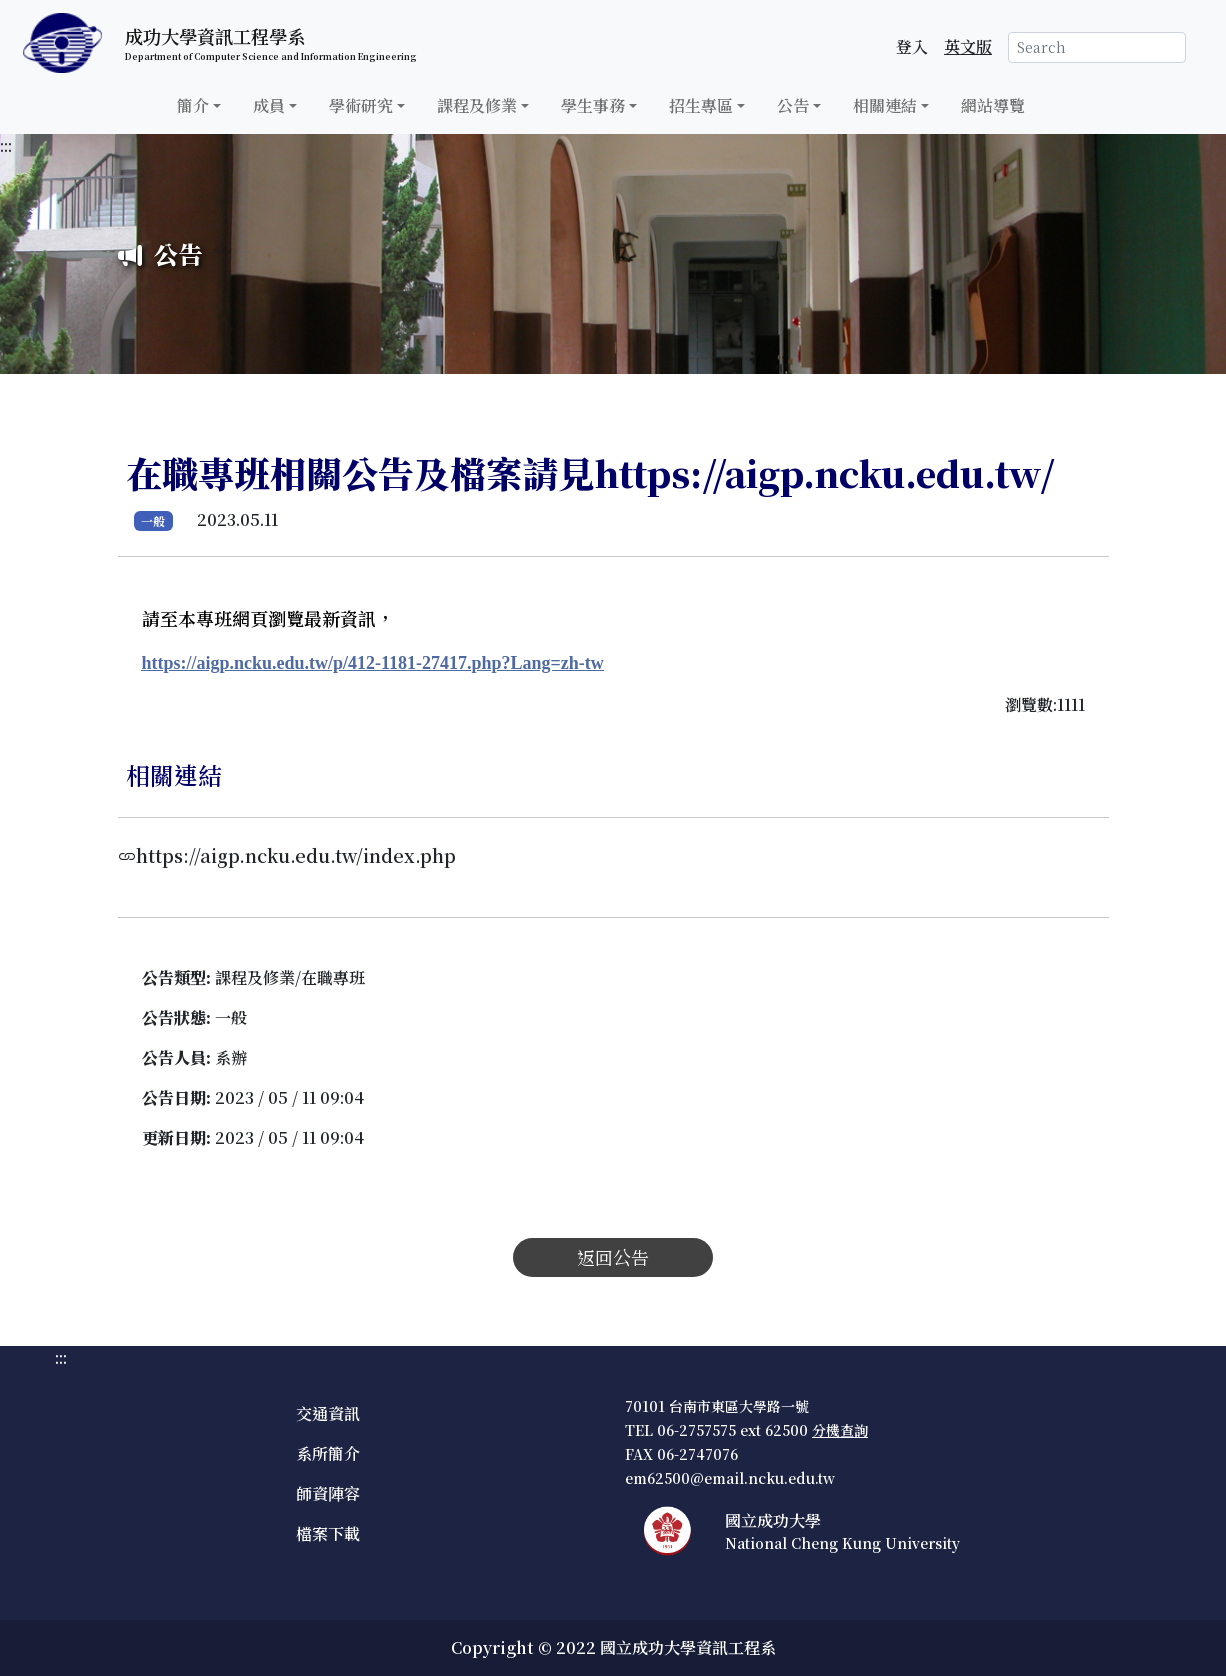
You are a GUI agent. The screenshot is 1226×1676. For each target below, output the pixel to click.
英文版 (968, 46)
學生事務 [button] (593, 105)
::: (6, 145)
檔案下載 (328, 1533)
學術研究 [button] (361, 105)
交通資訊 (328, 1413)
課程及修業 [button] (477, 105)
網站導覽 (993, 105)
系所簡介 (328, 1453)
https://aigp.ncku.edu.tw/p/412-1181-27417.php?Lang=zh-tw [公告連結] (373, 663)
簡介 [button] (193, 105)
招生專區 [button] (701, 105)
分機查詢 (840, 1430)
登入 (912, 46)
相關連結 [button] (885, 105)
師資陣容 (328, 1493)
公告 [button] (793, 105)
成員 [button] (269, 105)
